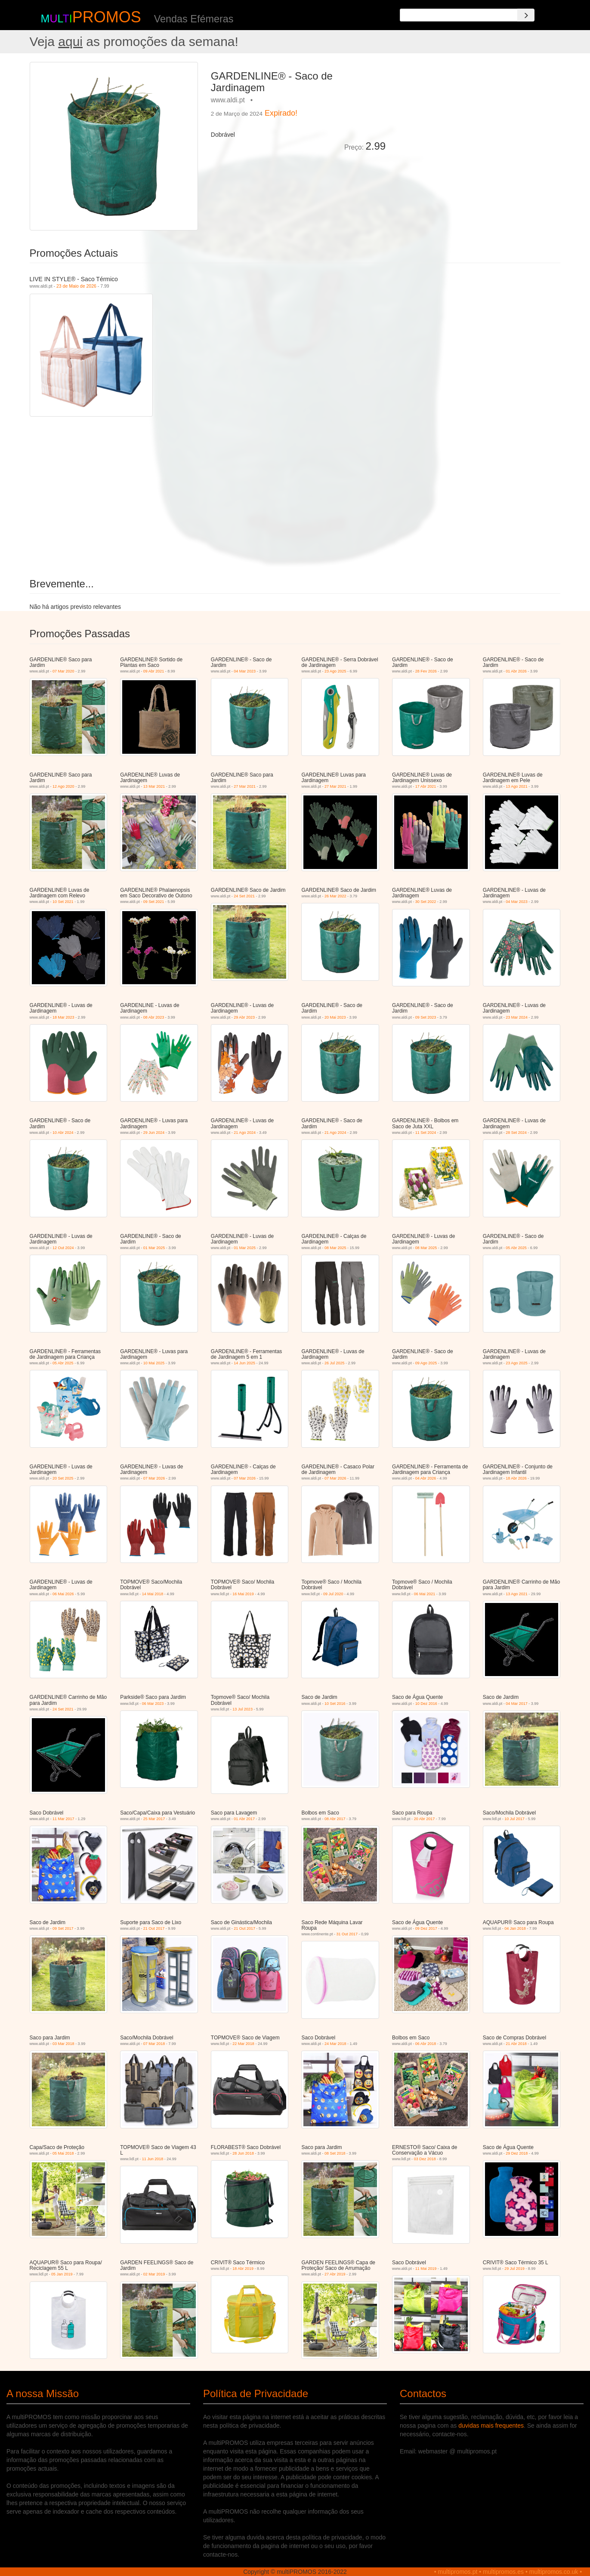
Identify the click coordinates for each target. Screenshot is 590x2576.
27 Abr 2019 (335, 2274)
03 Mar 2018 (63, 2044)
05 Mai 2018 (63, 2153)
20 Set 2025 (63, 1478)
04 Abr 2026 (425, 1478)
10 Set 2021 (63, 902)
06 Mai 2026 (63, 1594)
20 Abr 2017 (424, 1819)
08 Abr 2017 (335, 1819)
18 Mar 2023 (63, 1017)
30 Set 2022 (425, 902)
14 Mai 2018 (153, 1594)
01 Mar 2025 (154, 1248)
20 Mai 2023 (335, 1017)
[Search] (525, 15)
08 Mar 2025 (335, 1248)
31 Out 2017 (347, 1934)
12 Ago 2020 (63, 786)
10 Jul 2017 (514, 1819)
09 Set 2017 (63, 1928)
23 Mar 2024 (517, 1017)
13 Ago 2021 (517, 786)
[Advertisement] (476, 122)
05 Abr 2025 (516, 1248)
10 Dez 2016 (426, 1703)
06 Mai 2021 (425, 1594)
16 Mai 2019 (243, 1594)
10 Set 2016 (335, 1703)
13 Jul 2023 (242, 1709)
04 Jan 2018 (515, 1928)
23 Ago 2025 (335, 671)
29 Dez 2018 (517, 2153)
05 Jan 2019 (62, 2274)
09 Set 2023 (425, 1017)
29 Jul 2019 (514, 2268)
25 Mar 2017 (154, 1819)
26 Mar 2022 (335, 896)
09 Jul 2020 (333, 1594)
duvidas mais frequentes (491, 2425)
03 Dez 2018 (425, 2159)
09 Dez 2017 (426, 1928)
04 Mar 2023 (245, 671)
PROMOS (106, 17)
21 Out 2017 (154, 1928)
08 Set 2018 (335, 2153)
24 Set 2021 (244, 896)
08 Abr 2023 (153, 1017)
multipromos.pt (458, 2571)
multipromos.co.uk (553, 2571)
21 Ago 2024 (245, 1132)
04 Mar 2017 (517, 1703)
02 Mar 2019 (154, 2274)
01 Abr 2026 (516, 671)
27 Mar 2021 (245, 786)
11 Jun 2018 (153, 2159)
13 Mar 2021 (154, 786)
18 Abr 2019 (242, 2268)
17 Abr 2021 (425, 786)
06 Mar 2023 (153, 1703)
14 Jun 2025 (244, 1363)
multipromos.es (503, 2571)
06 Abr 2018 (425, 2044)
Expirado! (281, 113)
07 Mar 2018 (154, 2044)
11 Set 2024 (425, 1132)
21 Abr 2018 (516, 2044)
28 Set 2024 (516, 1132)
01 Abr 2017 (244, 1819)
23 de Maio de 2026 (76, 286)
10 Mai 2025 (154, 1363)
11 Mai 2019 (426, 2268)
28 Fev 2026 (426, 671)
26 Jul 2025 (334, 1363)
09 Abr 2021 (153, 671)
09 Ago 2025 (426, 1363)
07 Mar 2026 (154, 1478)
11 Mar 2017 (63, 1819)
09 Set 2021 (153, 902)
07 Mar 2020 (63, 671)
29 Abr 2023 (244, 1017)
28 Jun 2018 (243, 2153)
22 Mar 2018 (243, 2044)
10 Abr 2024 (63, 1132)
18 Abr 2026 (516, 1478)
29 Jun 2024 (154, 1132)
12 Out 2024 (63, 1248)
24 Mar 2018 (335, 2044)
